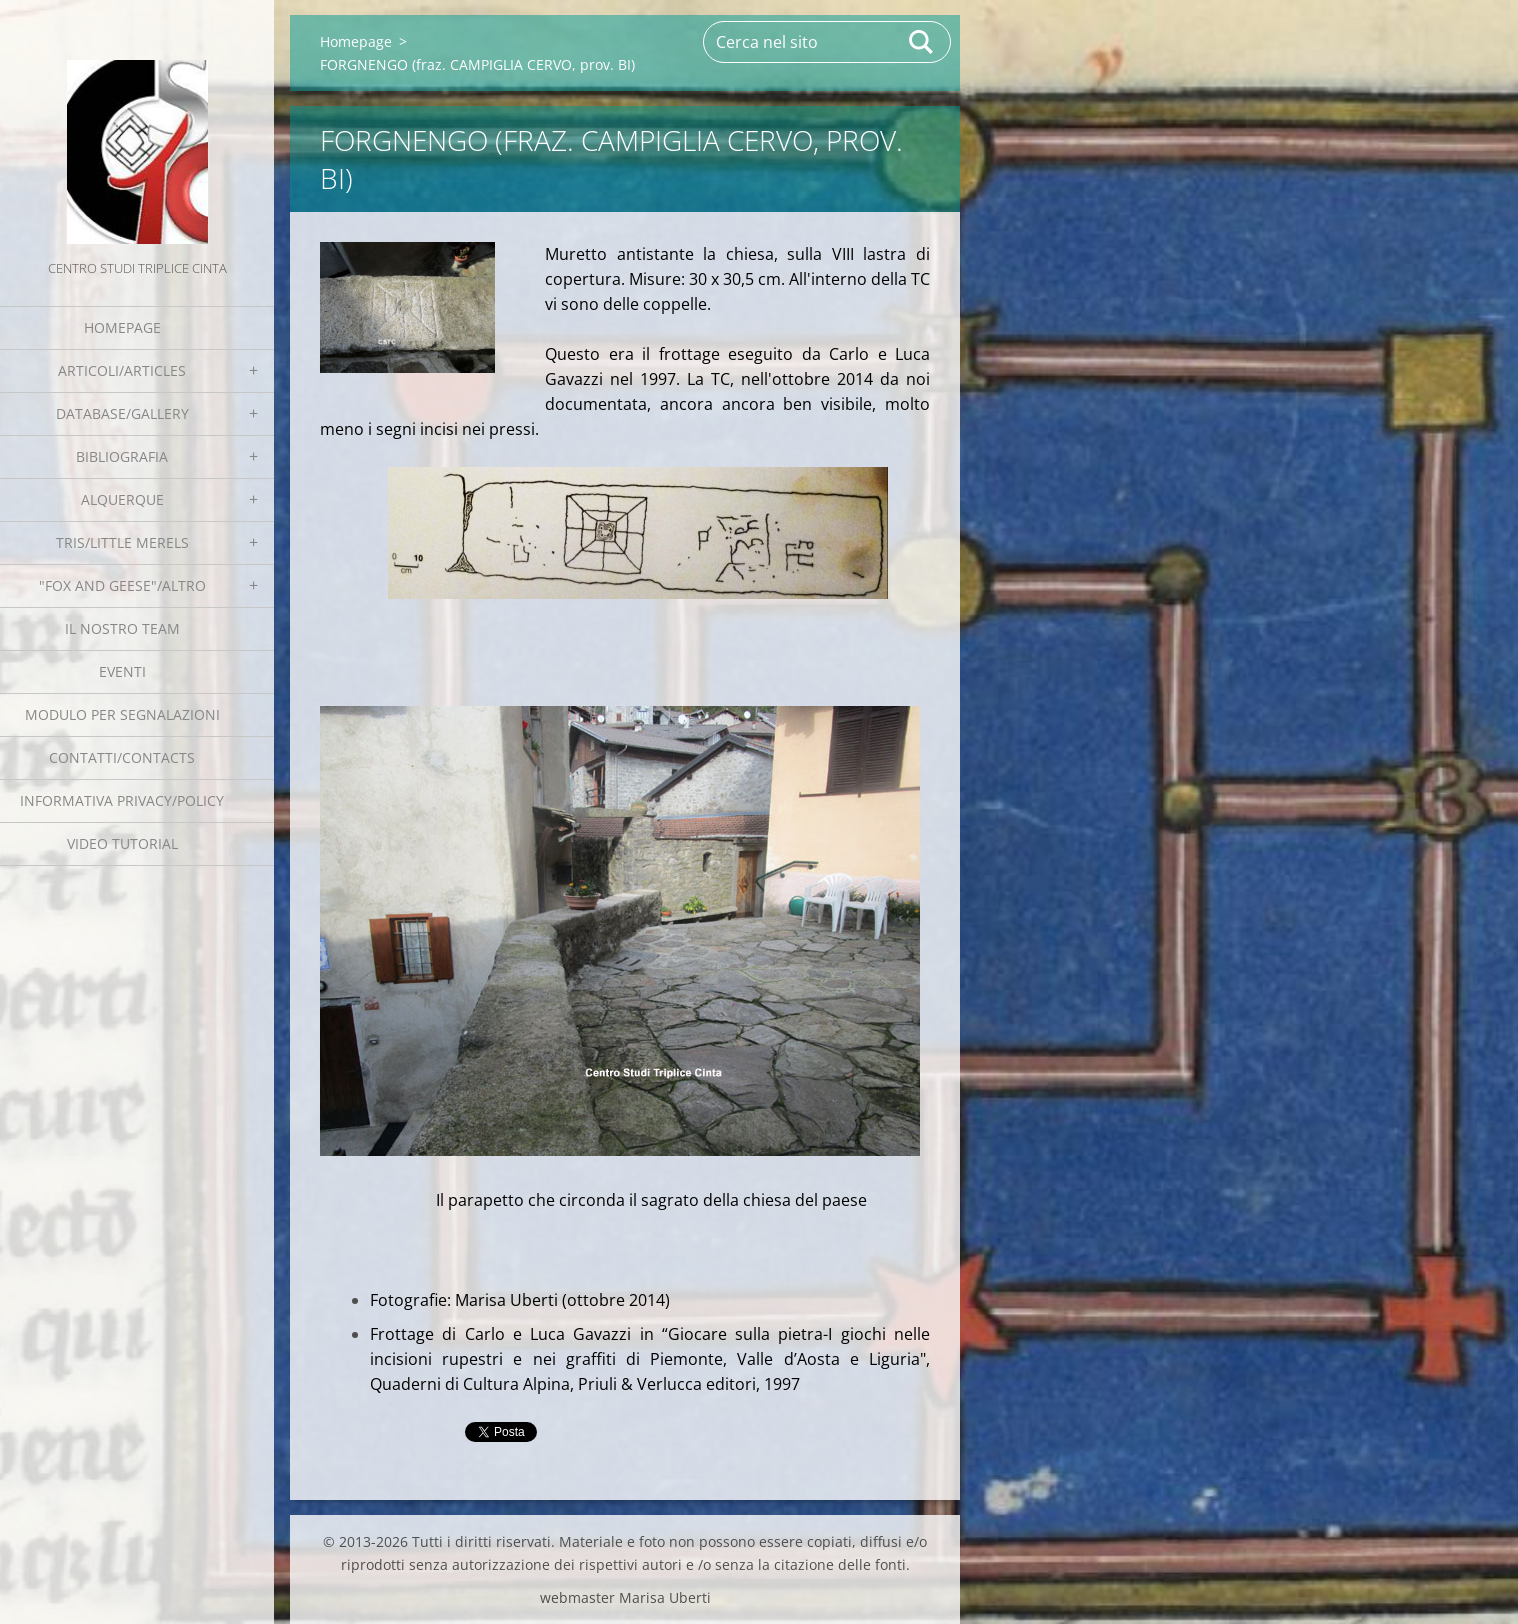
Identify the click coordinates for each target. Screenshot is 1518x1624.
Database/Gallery (122, 413)
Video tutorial (122, 843)
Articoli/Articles (122, 370)
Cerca (922, 42)
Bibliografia (122, 456)
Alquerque (122, 499)
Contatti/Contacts (122, 757)
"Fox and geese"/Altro (122, 585)
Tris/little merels (122, 542)
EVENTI (122, 671)
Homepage (122, 327)
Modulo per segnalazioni (122, 714)
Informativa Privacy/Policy (122, 800)
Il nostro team (122, 628)
